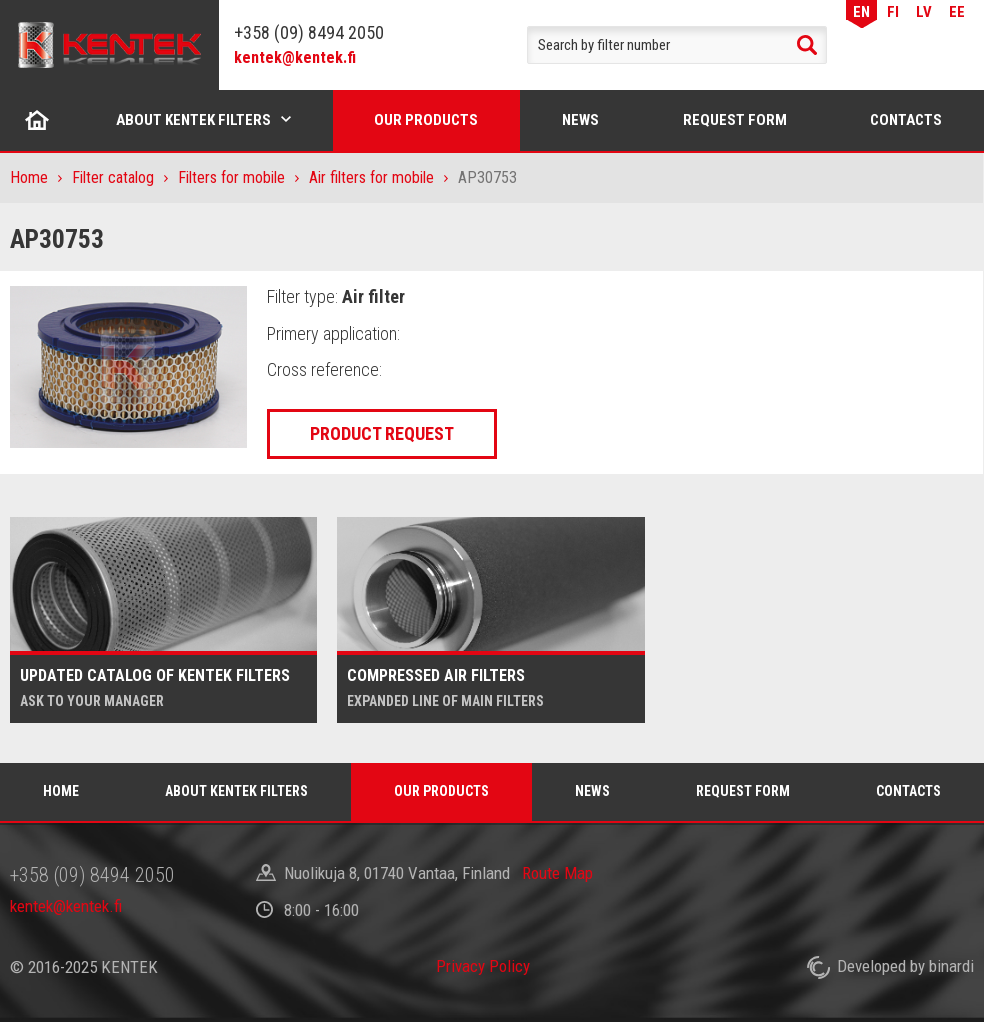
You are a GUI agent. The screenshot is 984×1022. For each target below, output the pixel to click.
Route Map (557, 873)
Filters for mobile (231, 177)
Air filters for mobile (371, 177)
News (580, 120)
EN (861, 11)
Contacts (906, 120)
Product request (382, 433)
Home (37, 120)
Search (807, 45)
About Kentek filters (193, 120)
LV (924, 11)
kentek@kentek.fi (295, 57)
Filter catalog (113, 177)
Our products (426, 120)
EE (957, 11)
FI (893, 11)
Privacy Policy (483, 966)
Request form (735, 120)
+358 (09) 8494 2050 (309, 32)
